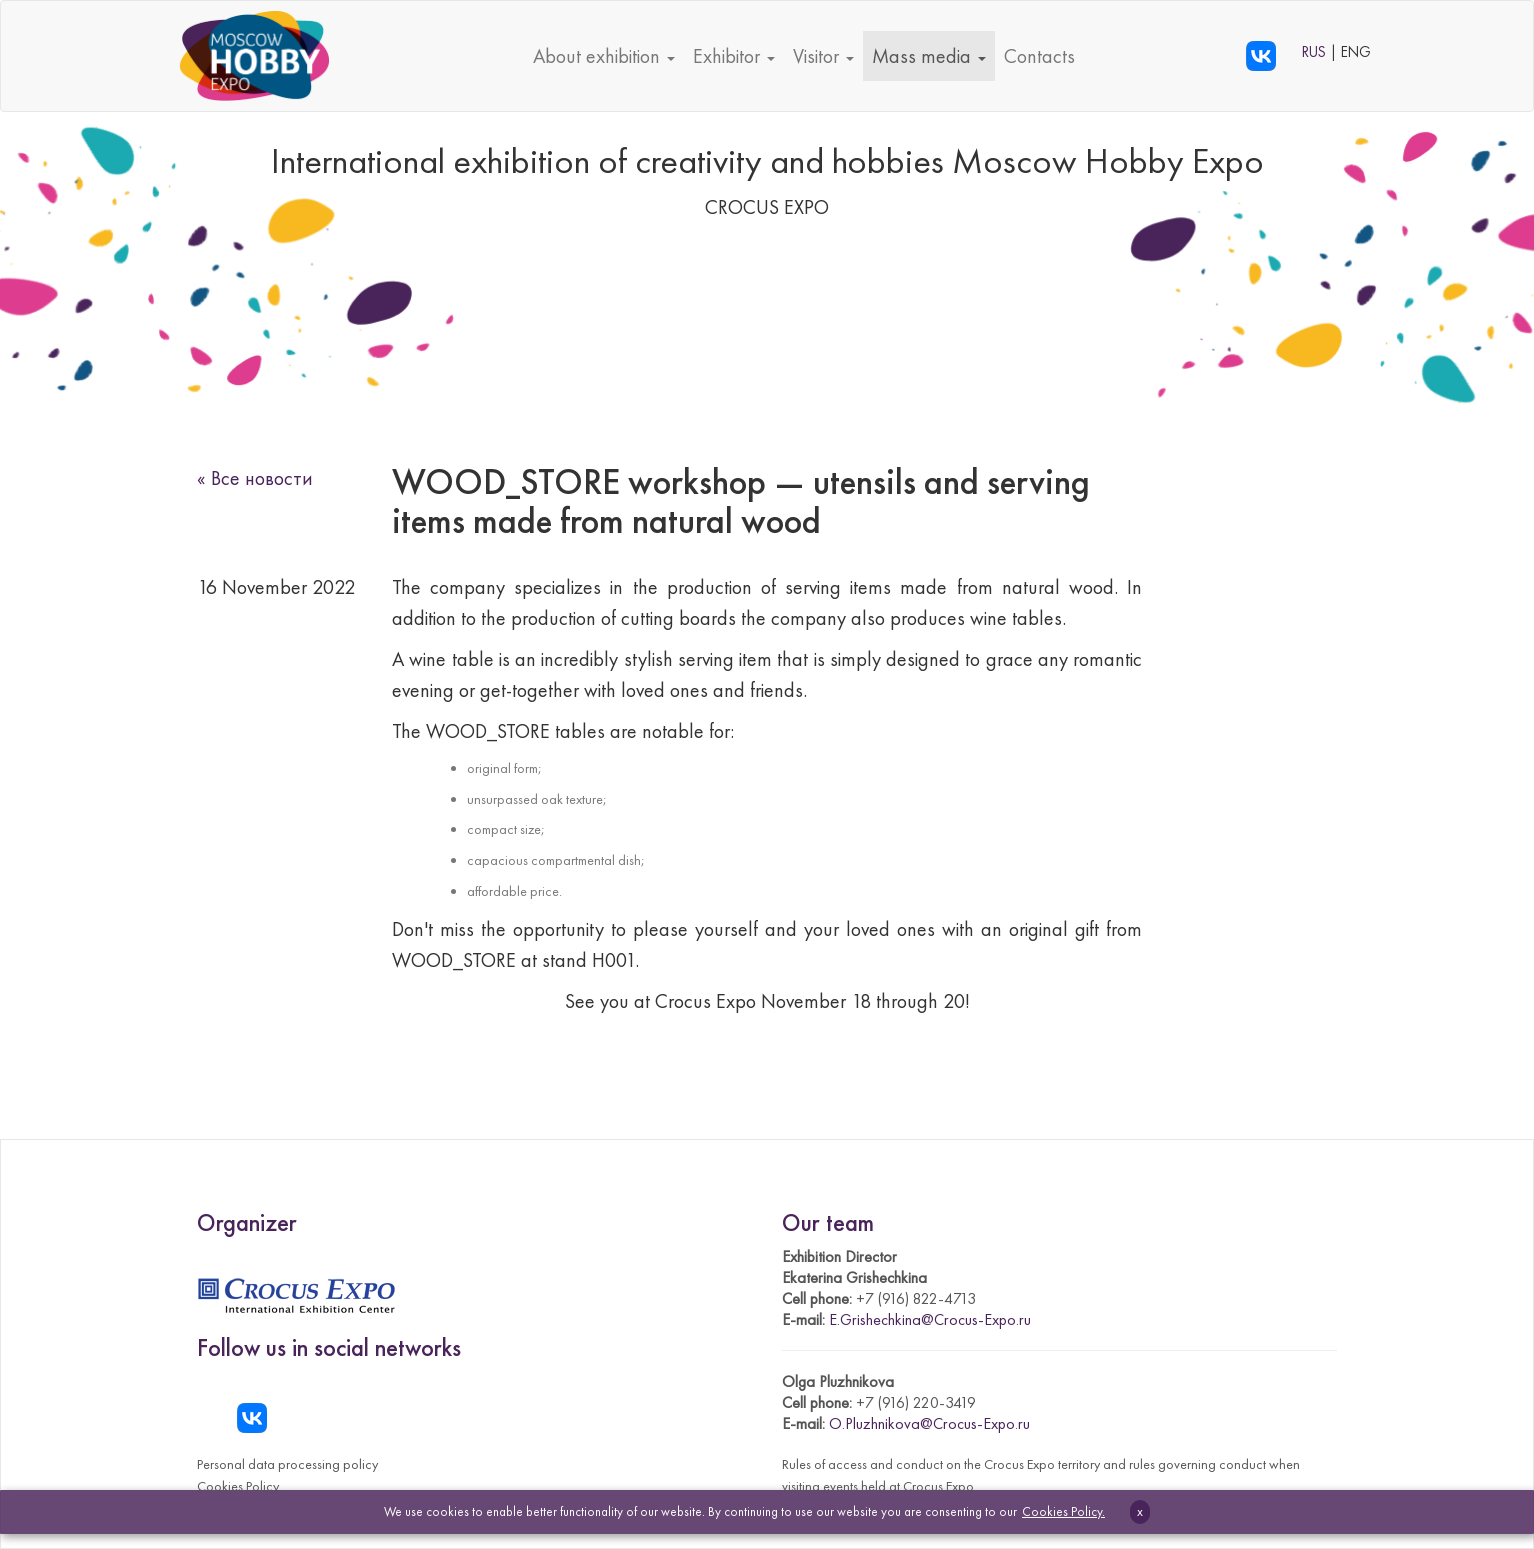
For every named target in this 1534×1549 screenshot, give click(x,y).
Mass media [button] (929, 56)
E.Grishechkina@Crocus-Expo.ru (930, 1319)
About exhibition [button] (604, 56)
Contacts (1039, 56)
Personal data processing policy (287, 1464)
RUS (1316, 52)
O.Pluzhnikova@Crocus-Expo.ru (929, 1423)
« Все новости (255, 478)
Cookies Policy (238, 1486)
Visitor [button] (823, 56)
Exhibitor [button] (734, 56)
